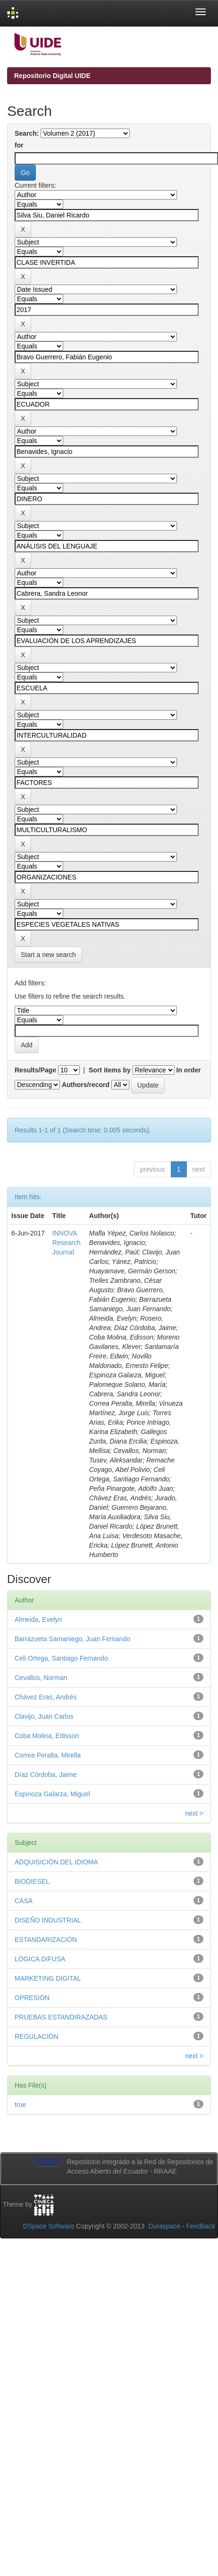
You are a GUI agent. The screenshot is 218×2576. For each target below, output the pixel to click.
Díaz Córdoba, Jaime (46, 1774)
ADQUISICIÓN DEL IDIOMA (56, 1862)
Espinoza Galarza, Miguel (52, 1794)
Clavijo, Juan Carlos (44, 1716)
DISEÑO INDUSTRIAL (48, 1920)
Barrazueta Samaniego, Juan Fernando (72, 1639)
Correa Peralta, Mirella (48, 1755)
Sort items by (110, 1070)
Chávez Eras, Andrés (46, 1697)
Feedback (200, 2226)
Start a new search (48, 954)
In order (188, 1070)
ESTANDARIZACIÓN (46, 1939)
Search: (27, 133)
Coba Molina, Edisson (47, 1736)
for (19, 145)
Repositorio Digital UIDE (52, 75)
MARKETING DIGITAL (48, 1978)
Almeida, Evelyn (38, 1619)
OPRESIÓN (32, 1998)
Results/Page (35, 1070)
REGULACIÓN (37, 2036)
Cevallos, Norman (41, 1677)
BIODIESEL (32, 1881)
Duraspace (164, 2226)
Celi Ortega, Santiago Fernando (61, 1658)
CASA (24, 1901)
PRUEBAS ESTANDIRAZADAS (61, 2017)
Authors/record (85, 1084)
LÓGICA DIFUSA (40, 1959)
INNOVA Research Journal (66, 1242)
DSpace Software (49, 2226)
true (20, 2104)
